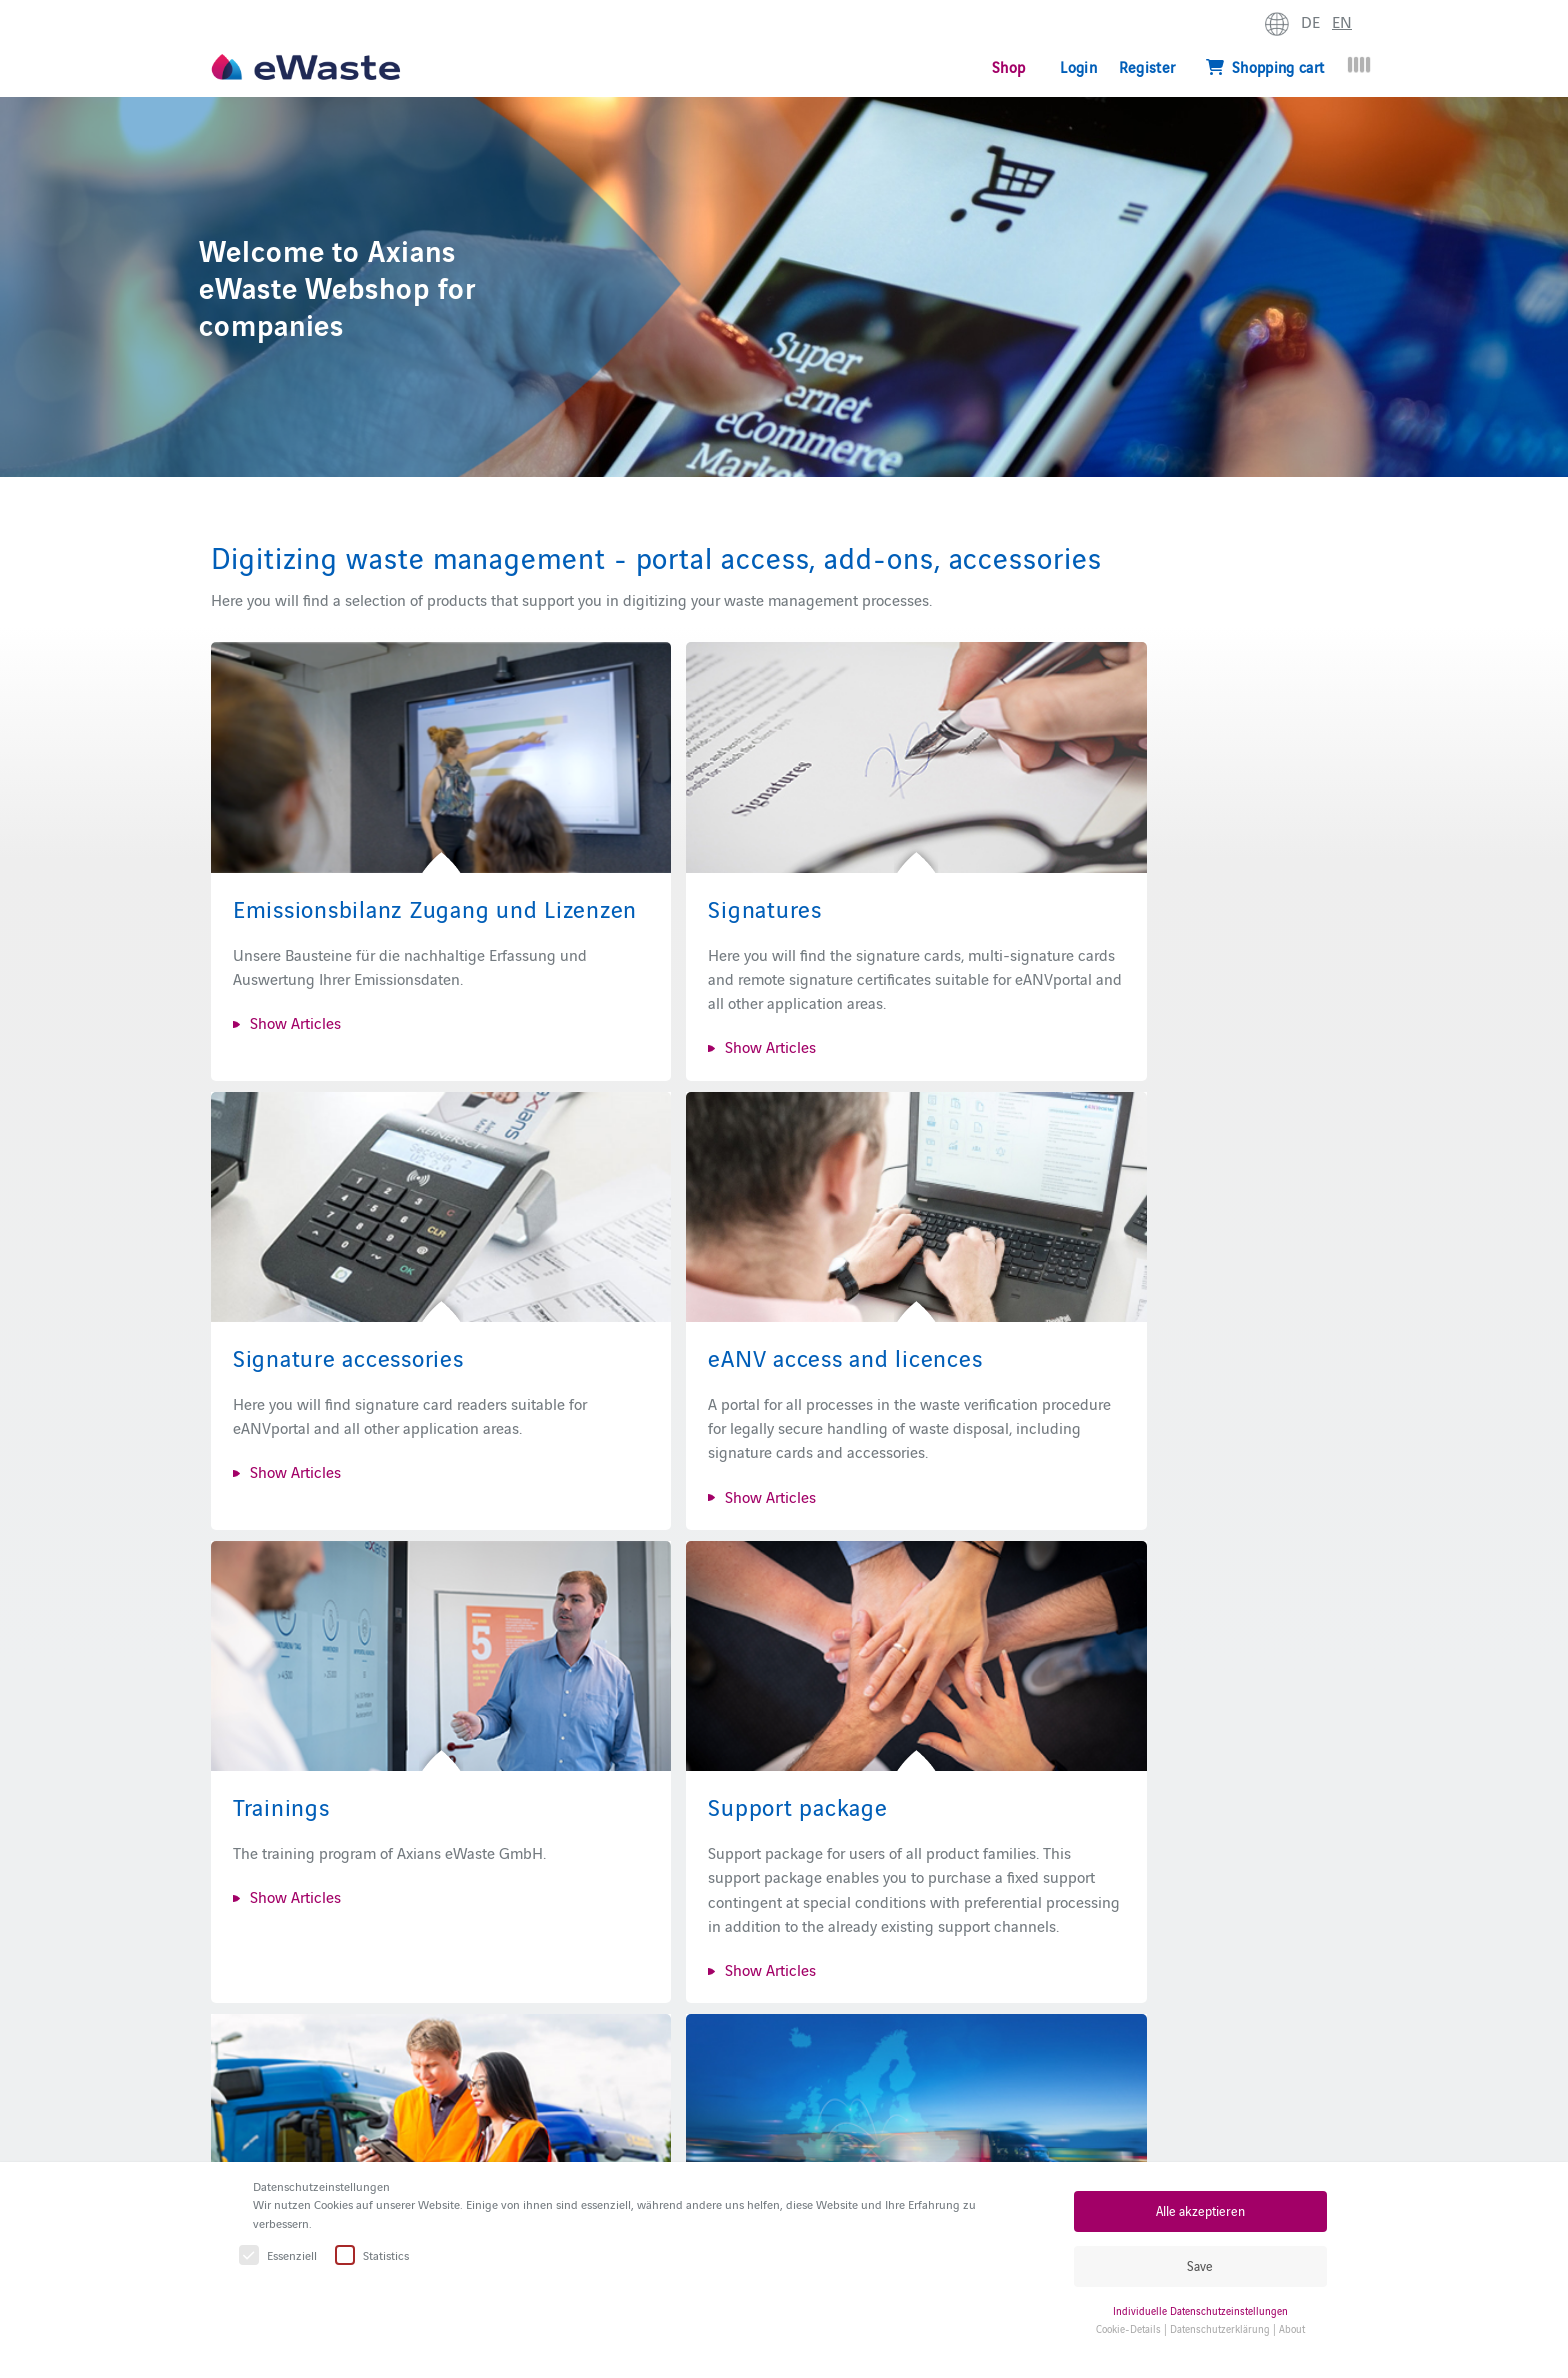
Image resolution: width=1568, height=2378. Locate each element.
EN (1342, 21)
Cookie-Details (1128, 2328)
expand (1380, 26)
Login (1078, 66)
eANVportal (763, 2137)
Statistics (373, 2255)
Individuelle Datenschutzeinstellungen (1200, 2310)
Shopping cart (1265, 66)
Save (1200, 2265)
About (1292, 2328)
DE (1310, 21)
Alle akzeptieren (1200, 2210)
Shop (1008, 66)
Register (1147, 66)
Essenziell (279, 2255)
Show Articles (295, 1000)
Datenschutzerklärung (1220, 2328)
